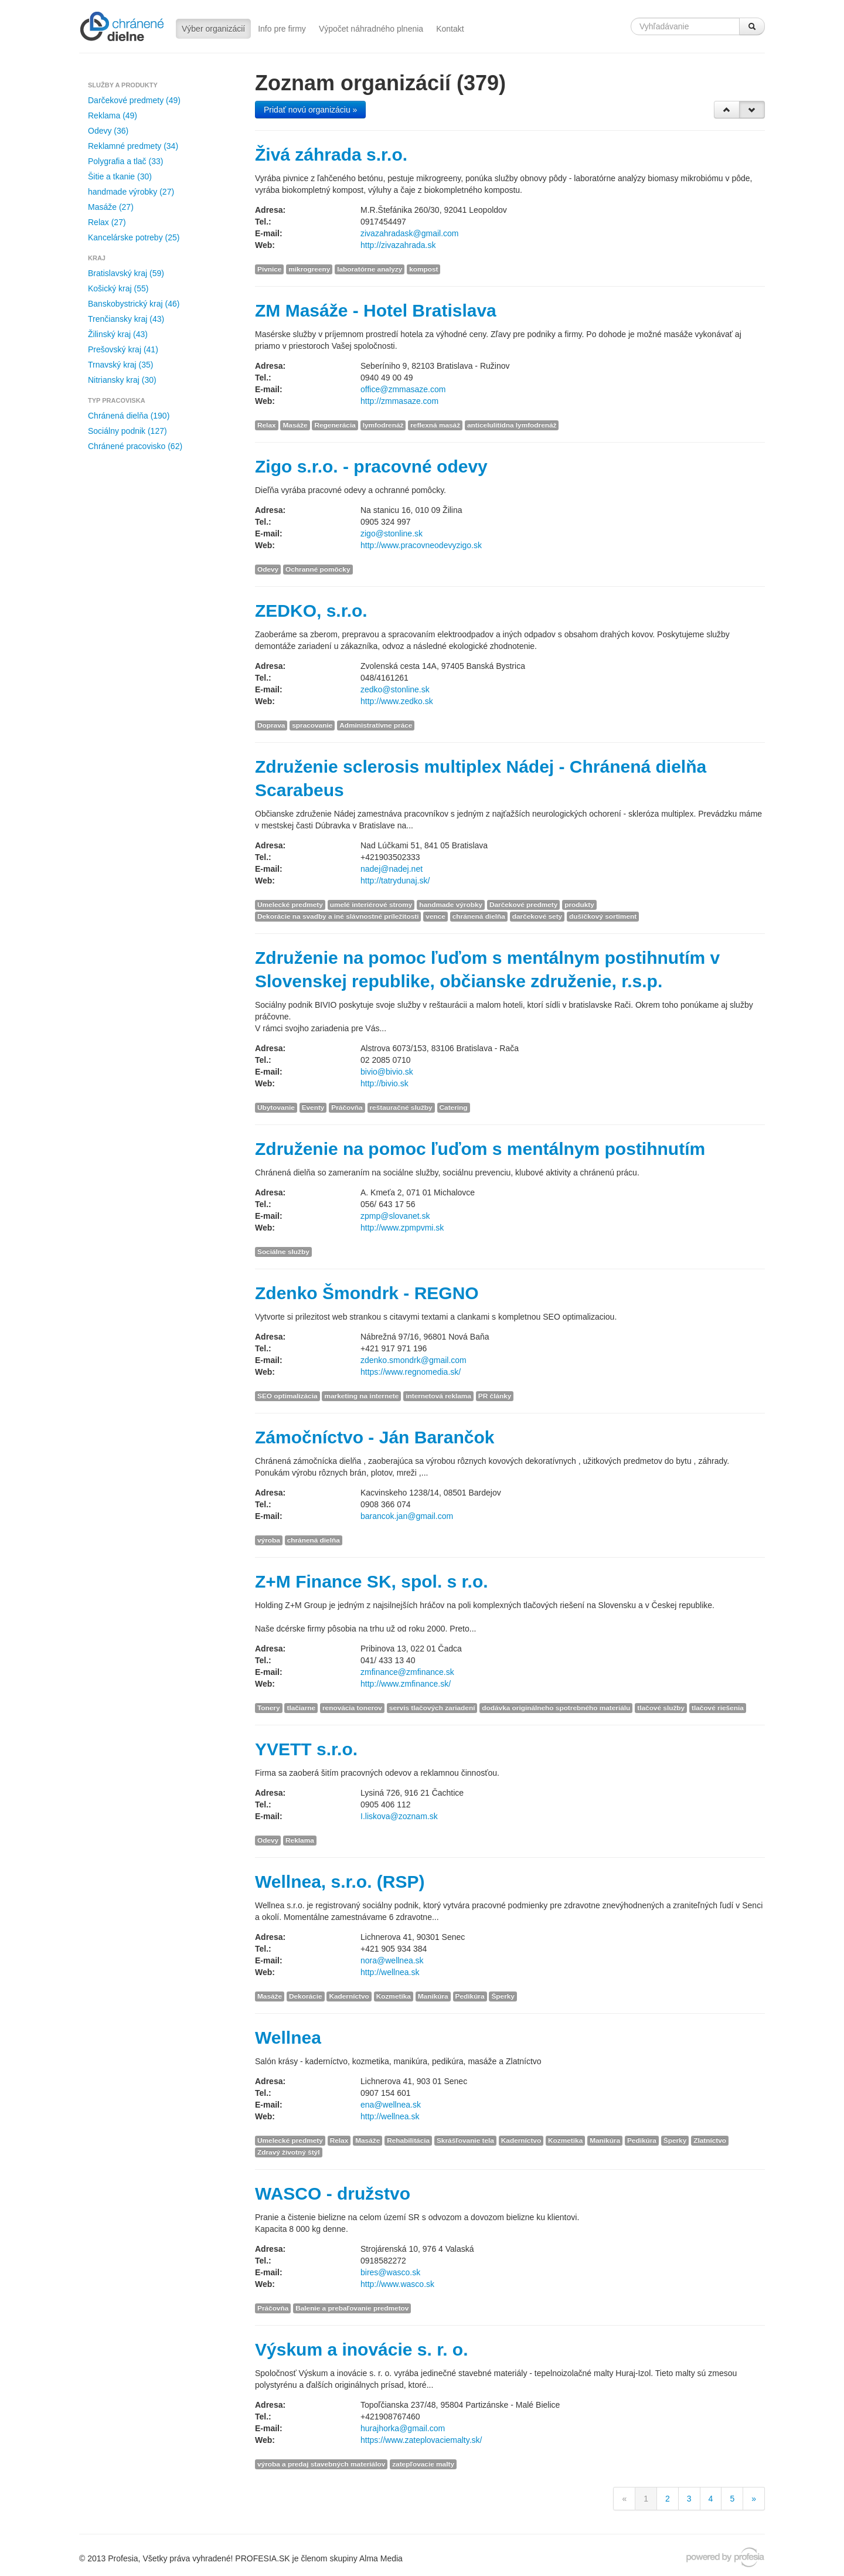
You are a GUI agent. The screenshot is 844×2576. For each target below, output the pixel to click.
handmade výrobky (450, 904)
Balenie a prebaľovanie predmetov (352, 2308)
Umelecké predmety (290, 904)
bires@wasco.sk (390, 2272)
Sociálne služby (283, 1252)
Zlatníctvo (709, 2140)
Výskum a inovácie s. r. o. (361, 2349)
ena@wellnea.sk (390, 2104)
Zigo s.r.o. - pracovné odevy (371, 466)
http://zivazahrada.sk (397, 245)
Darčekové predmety (523, 904)
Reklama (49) (112, 115)
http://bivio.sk (384, 1083)
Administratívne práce (375, 725)
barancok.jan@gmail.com (406, 1516)
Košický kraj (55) (118, 288)
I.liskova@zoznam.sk (399, 1816)
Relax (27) (107, 222)
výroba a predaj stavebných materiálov (321, 2464)
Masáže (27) (111, 207)
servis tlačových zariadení (432, 1708)
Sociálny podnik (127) (127, 431)
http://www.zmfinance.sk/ (405, 1683)
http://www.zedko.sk (396, 701)
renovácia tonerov (352, 1708)
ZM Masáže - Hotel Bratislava (375, 310)
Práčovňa (346, 1107)
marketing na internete (361, 1396)
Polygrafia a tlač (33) (125, 161)
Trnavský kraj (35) (121, 364)
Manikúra (433, 1996)
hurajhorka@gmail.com (402, 2428)
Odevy (267, 569)
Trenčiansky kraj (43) (126, 319)
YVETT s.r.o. (306, 1749)
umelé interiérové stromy (371, 904)
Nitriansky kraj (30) (122, 380)
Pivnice (269, 269)
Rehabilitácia (408, 2140)
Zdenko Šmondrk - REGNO (367, 1293)
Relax (266, 425)
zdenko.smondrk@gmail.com (413, 1360)
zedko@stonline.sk (395, 689)
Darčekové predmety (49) (134, 100)
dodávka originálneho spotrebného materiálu (556, 1708)
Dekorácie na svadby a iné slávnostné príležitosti (337, 916)
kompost (423, 269)
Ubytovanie (276, 1107)
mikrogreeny (309, 269)
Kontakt (450, 28)
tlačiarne (301, 1708)
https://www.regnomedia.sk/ (410, 1372)
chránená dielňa (478, 916)
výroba (268, 1540)
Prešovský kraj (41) (123, 349)
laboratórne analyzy (369, 269)
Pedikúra (470, 1996)
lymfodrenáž (383, 425)
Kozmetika (393, 1996)
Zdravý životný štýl (288, 2152)
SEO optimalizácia (287, 1396)
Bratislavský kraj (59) (126, 273)
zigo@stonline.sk (391, 533)
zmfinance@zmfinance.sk (407, 1672)
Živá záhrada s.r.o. (331, 154)
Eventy (313, 1107)
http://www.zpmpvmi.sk (402, 1227)
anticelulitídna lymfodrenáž (511, 425)
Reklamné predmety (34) (133, 146)
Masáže (295, 425)
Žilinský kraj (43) (118, 334)
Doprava (271, 725)
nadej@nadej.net (391, 869)
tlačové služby (661, 1708)
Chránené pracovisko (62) (135, 446)
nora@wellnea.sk (392, 1960)
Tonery (268, 1708)
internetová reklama (438, 1396)
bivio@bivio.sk (386, 1071)
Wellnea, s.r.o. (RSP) (340, 1881)
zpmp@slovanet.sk (395, 1216)
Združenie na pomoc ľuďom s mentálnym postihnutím (480, 1148)
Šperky (502, 1996)
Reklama (299, 1840)
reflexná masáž (435, 425)
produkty (579, 904)
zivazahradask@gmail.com (409, 233)
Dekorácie (305, 1996)
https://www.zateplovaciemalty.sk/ (421, 2440)
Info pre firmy (282, 28)
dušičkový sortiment (603, 916)
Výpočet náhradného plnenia (371, 28)
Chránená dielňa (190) (128, 415)
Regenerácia (334, 425)
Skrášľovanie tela (465, 2140)
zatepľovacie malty (423, 2464)
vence (435, 916)
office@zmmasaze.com (402, 389)
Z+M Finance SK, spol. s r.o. (371, 1581)
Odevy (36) (108, 130)
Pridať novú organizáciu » (310, 109)
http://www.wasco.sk (397, 2284)
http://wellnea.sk (389, 1972)
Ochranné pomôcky (317, 569)
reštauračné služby (401, 1107)
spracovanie (312, 725)
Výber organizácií (213, 28)
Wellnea (288, 2037)
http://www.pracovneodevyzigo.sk (421, 545)
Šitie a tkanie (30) (120, 176)
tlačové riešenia (718, 1708)
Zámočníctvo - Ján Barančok (374, 1437)
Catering (454, 1107)
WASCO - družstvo (332, 2193)
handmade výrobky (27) (131, 191)
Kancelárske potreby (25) (133, 237)
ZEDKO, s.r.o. (311, 610)
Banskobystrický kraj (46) (133, 303)
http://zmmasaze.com (399, 401)
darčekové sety (537, 916)
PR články (495, 1396)
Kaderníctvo (349, 1996)
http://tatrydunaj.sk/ (395, 880)
